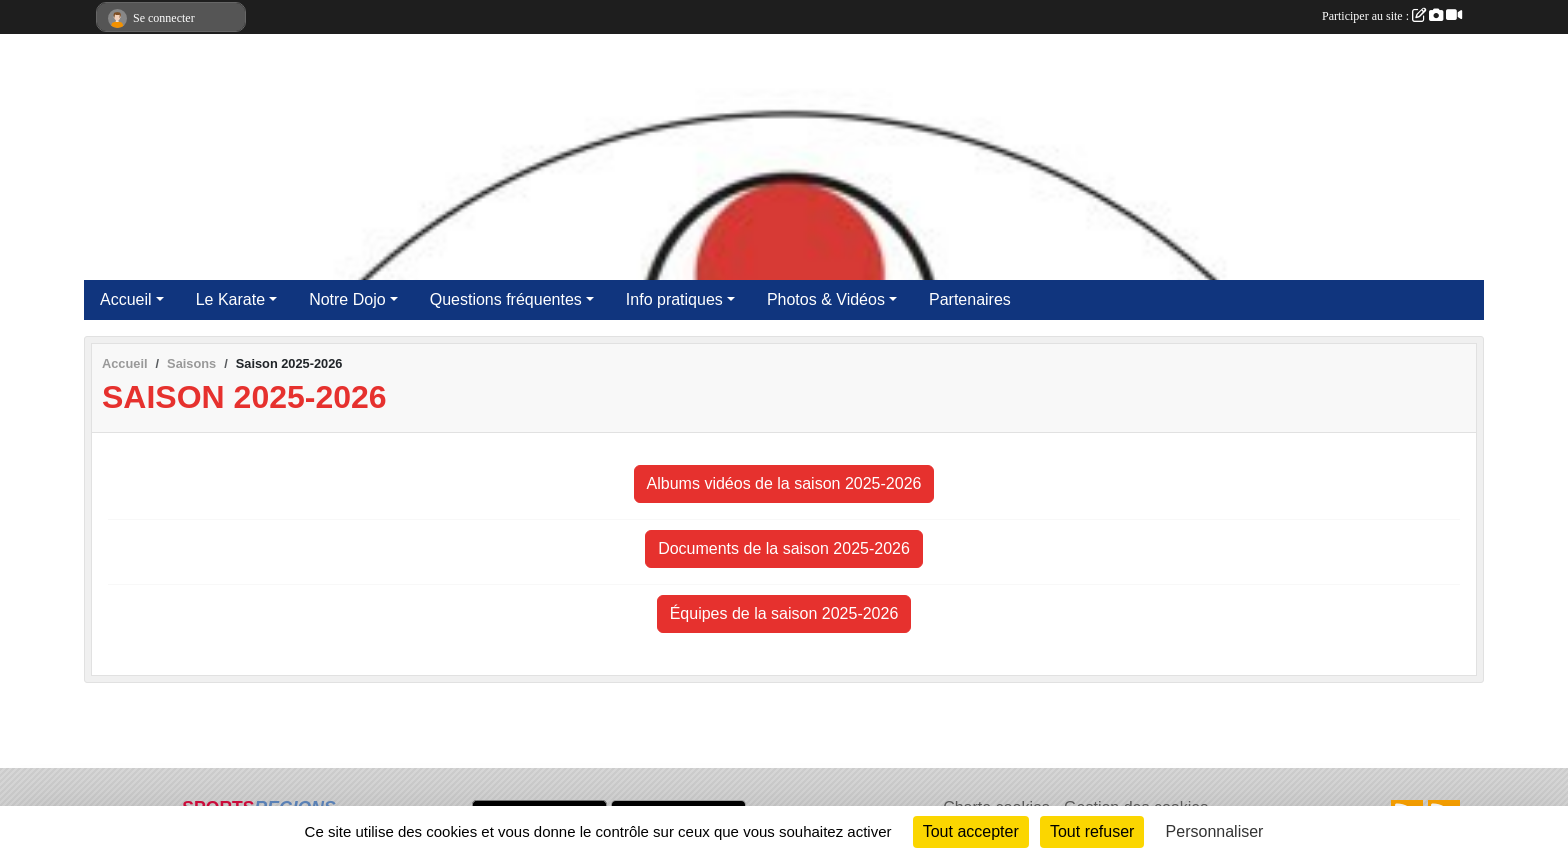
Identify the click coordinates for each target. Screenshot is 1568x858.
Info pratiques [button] (674, 299)
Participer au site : (1392, 16)
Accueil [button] (126, 299)
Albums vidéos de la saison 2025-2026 (784, 483)
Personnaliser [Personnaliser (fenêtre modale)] (1215, 831)
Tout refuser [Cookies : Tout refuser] (1092, 831)
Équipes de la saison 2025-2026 (784, 613)
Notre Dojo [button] (347, 299)
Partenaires (970, 299)
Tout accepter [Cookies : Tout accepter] (971, 831)
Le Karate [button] (230, 299)
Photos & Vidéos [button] (826, 299)
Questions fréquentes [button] (506, 299)
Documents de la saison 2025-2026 (784, 548)
